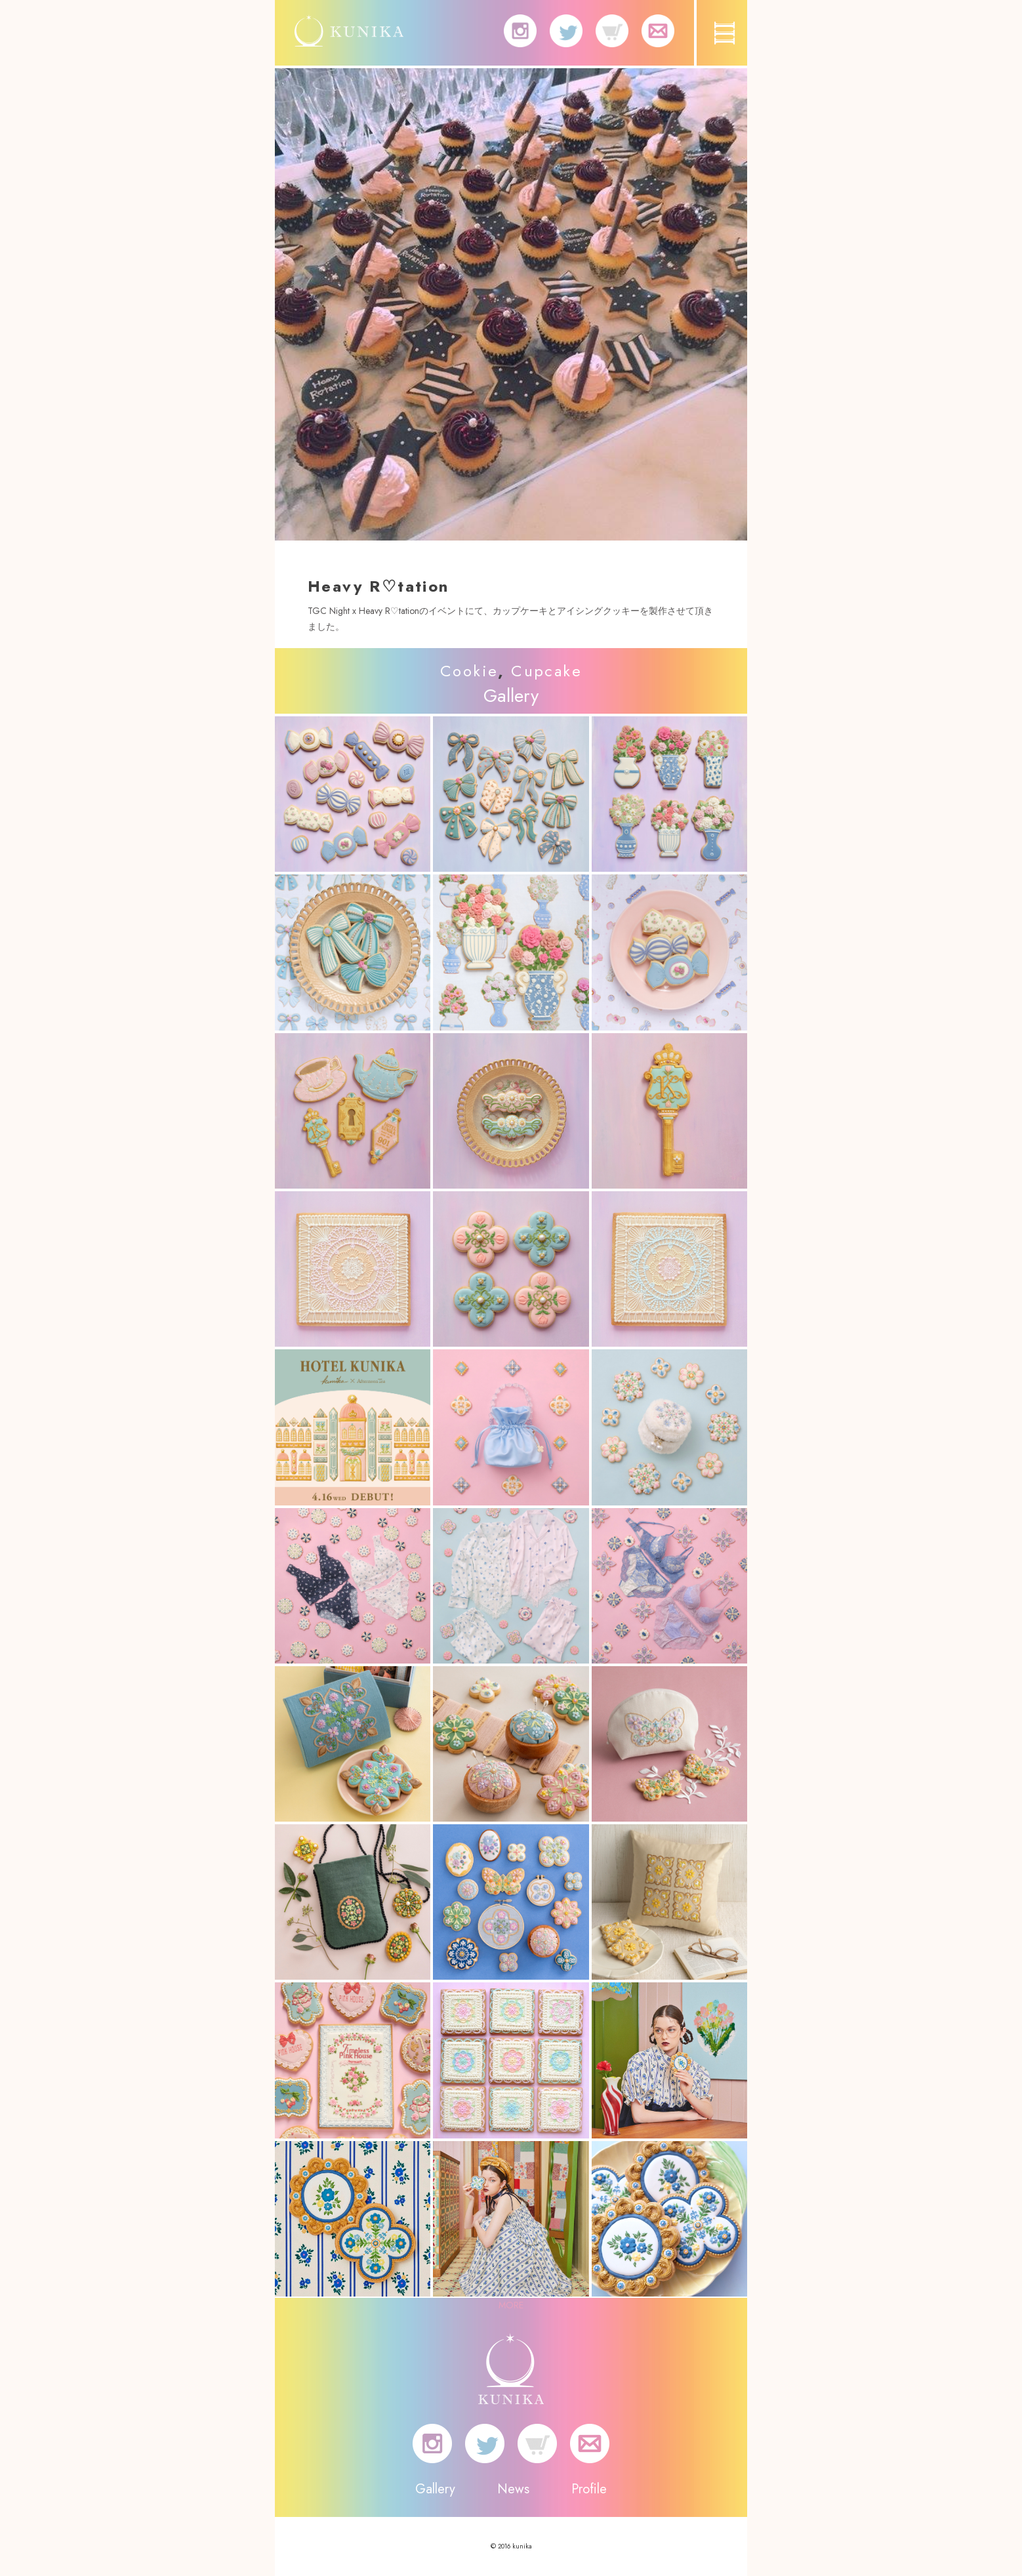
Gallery (435, 2489)
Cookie (469, 670)
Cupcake (546, 670)
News (513, 2489)
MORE (511, 2305)
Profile (589, 2489)
